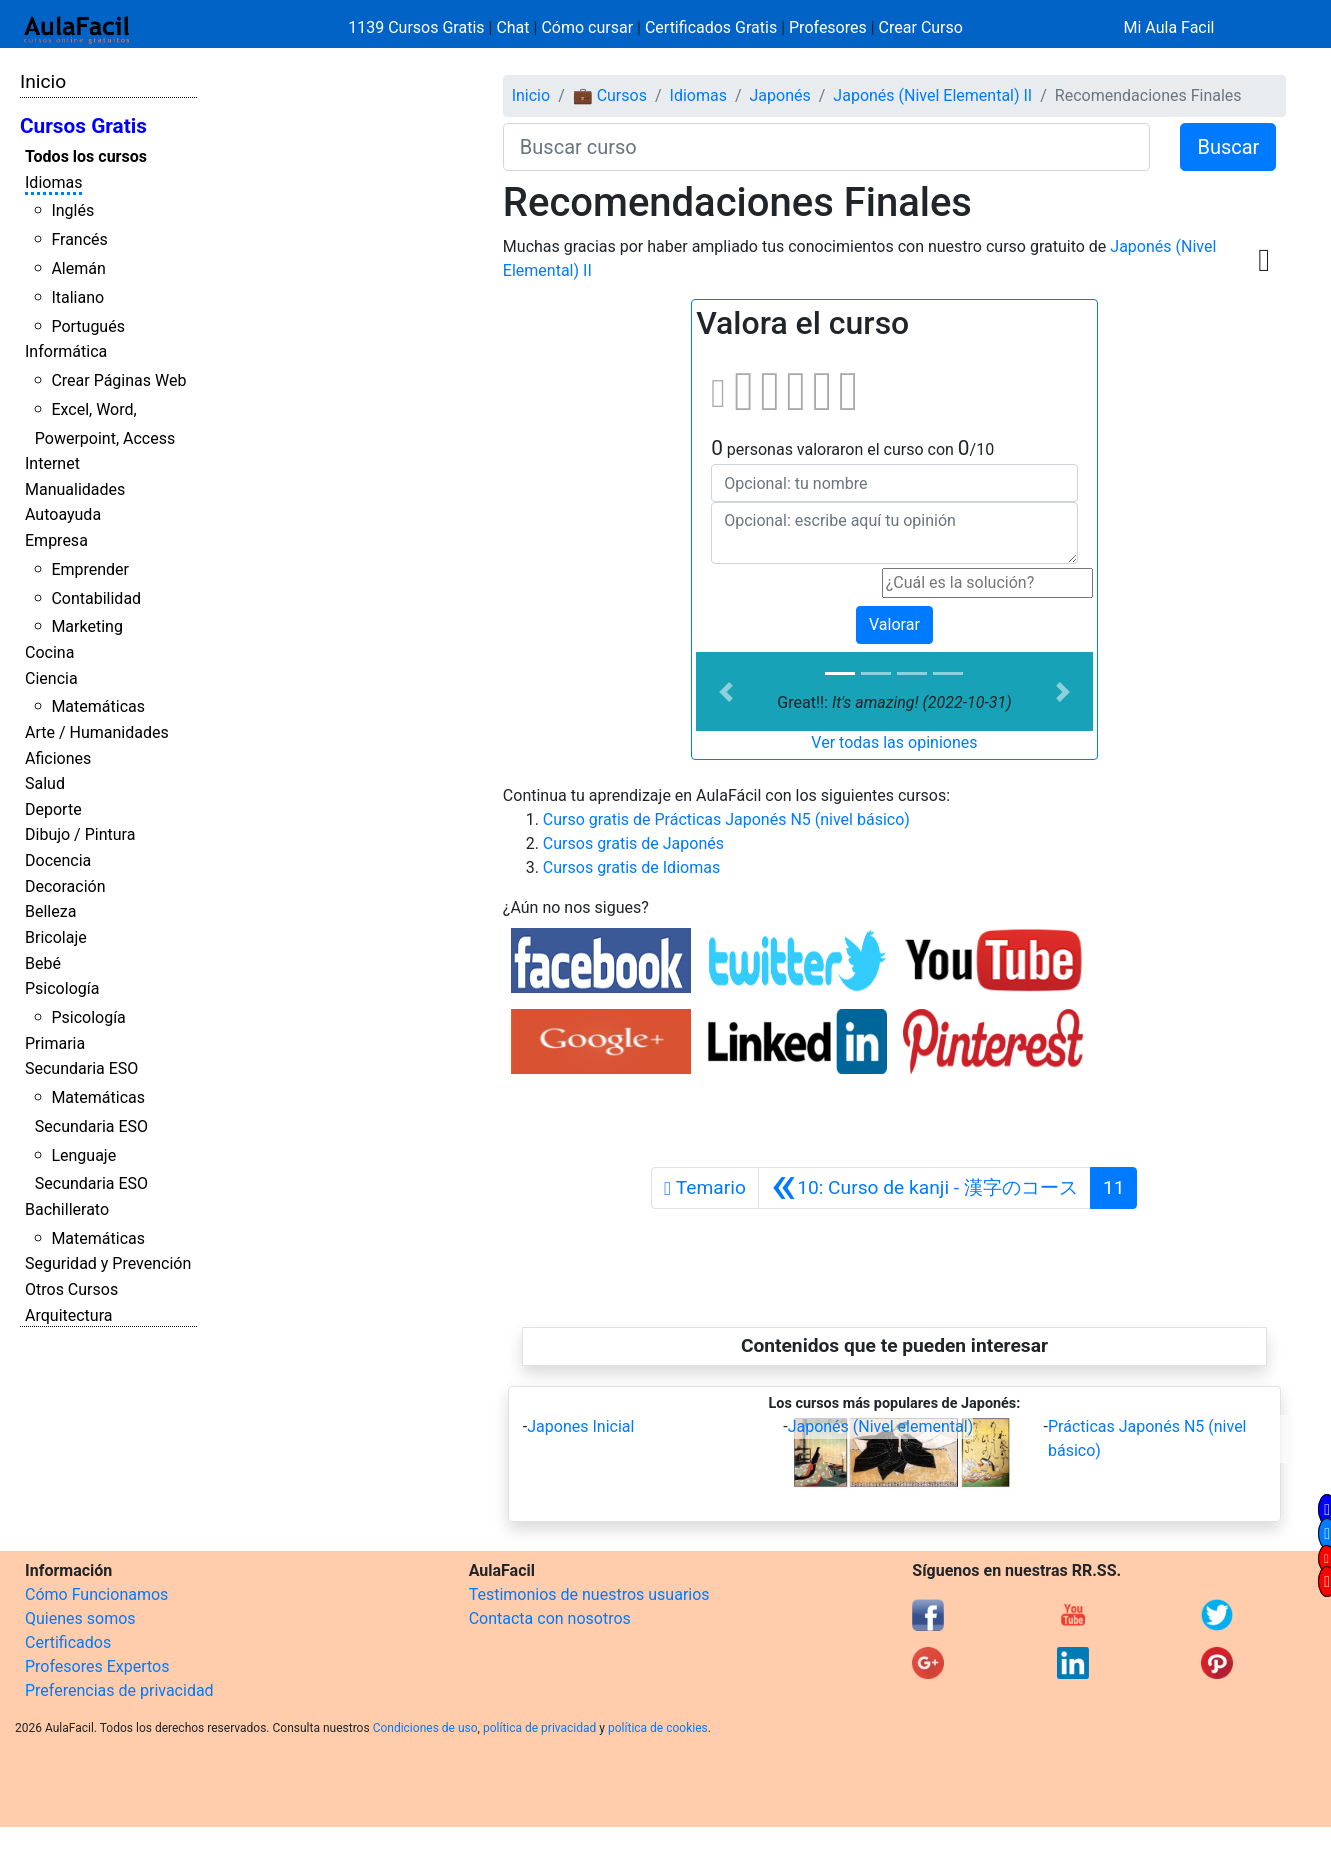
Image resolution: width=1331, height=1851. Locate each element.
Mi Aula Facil (1168, 27)
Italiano (77, 297)
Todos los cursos (86, 156)
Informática (66, 351)
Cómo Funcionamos (96, 1594)
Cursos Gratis (83, 126)
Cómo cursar (587, 27)
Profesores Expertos (97, 1666)
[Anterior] (924, 1188)
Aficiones (58, 758)
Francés (79, 239)
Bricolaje (56, 937)
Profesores (828, 27)
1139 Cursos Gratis (418, 27)
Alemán (78, 268)
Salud (45, 783)
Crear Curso (921, 27)
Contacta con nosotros (550, 1618)
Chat (512, 27)
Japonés (780, 95)
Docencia (58, 860)
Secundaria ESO (81, 1068)
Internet (52, 463)
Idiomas (53, 182)
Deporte (53, 809)
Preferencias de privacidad (119, 1690)
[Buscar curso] (827, 147)
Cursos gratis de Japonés (633, 843)
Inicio (43, 81)
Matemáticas (98, 706)
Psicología (62, 988)
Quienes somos (80, 1618)
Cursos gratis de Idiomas (631, 867)
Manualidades (75, 489)
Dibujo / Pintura (80, 834)
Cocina (49, 652)
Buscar (1228, 147)
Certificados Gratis (711, 27)
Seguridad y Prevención (108, 1263)
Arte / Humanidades (97, 732)
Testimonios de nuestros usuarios (589, 1594)
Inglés (72, 210)
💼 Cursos (610, 95)
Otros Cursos (71, 1289)
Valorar (894, 624)
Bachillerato (67, 1209)
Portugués (88, 326)
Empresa (56, 540)
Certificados (68, 1642)
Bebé (43, 963)
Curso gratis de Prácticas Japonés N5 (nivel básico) (726, 819)
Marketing (86, 626)
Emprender (90, 569)
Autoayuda (63, 514)
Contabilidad (96, 598)
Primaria (55, 1043)
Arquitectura (68, 1315)
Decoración (65, 886)
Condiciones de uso (425, 1728)
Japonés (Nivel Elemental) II (932, 95)
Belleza (50, 911)
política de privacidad (539, 1728)
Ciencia (51, 678)
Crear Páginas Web (118, 380)
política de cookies (658, 1728)
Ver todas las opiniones (894, 742)
